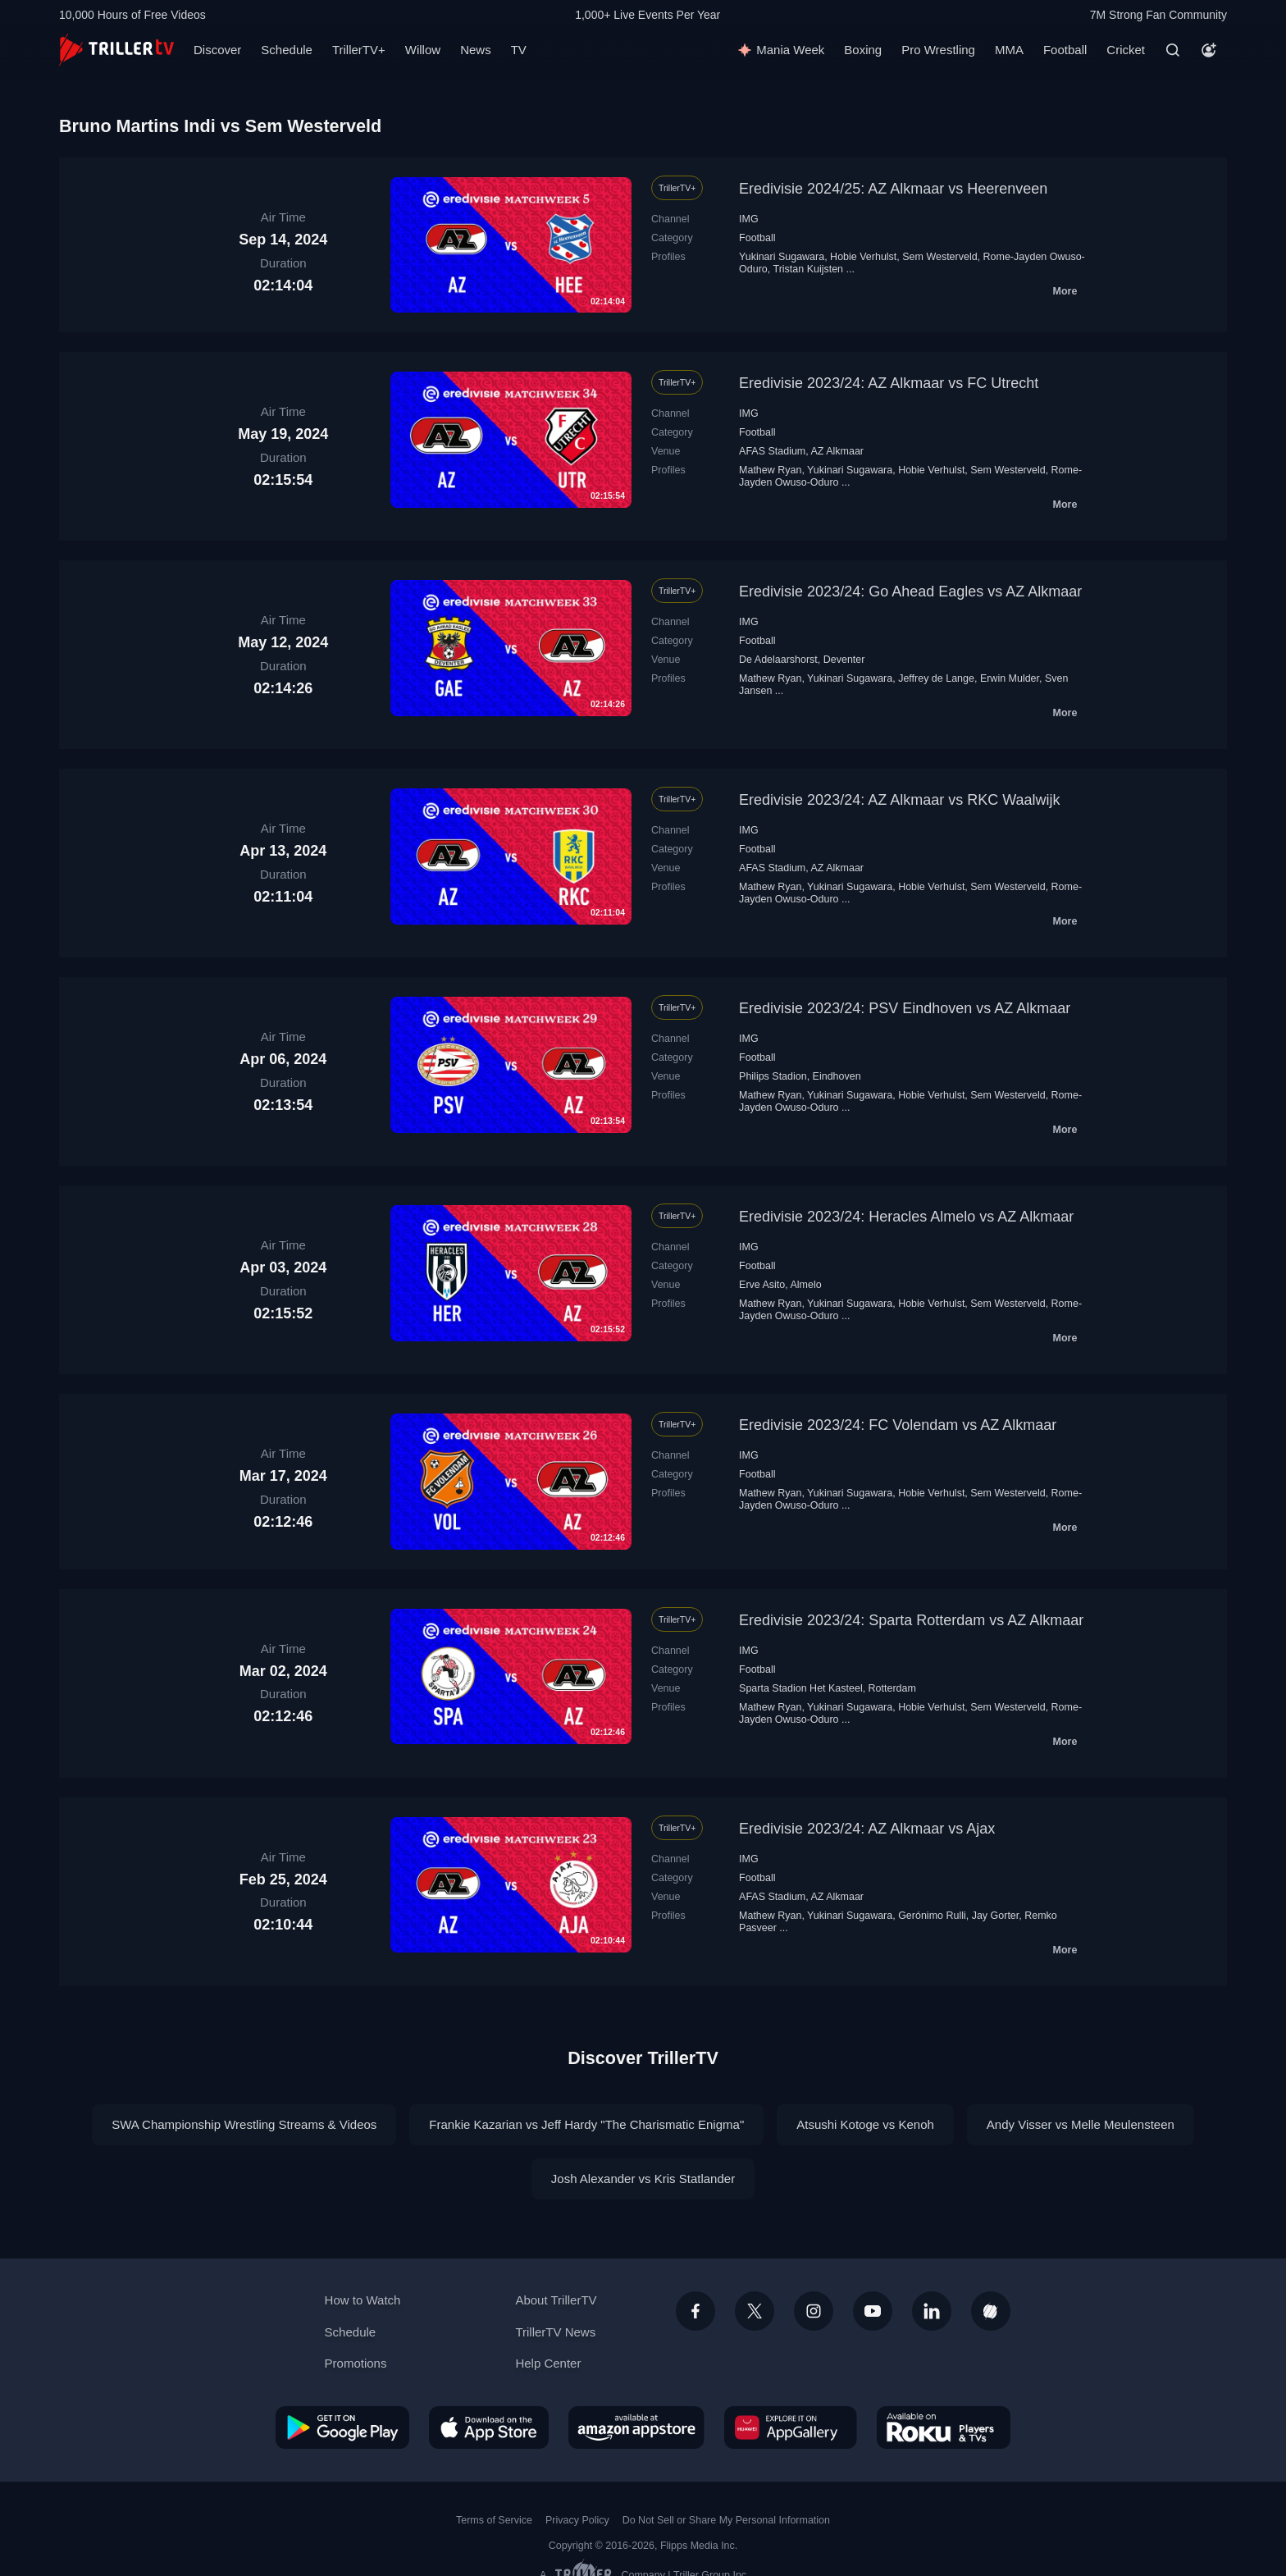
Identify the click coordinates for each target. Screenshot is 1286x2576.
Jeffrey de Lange (936, 678)
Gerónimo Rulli (932, 1915)
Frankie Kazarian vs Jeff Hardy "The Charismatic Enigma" (586, 2124)
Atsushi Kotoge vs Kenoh (865, 2124)
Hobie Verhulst (863, 257)
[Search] (1173, 50)
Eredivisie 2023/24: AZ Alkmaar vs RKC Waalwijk (899, 800)
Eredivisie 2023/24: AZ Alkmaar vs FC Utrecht (888, 383)
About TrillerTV (555, 2300)
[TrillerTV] (116, 50)
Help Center (548, 2363)
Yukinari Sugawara (781, 257)
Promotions (356, 2363)
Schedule (286, 50)
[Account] (1209, 50)
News (475, 50)
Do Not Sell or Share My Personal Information (726, 2520)
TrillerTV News (555, 2332)
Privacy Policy (577, 2520)
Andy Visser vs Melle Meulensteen (1080, 2124)
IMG (749, 219)
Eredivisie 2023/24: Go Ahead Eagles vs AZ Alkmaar (910, 591)
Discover (217, 50)
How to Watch (363, 2300)
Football (1065, 50)
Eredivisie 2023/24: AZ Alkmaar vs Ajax (867, 1828)
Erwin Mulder (1009, 678)
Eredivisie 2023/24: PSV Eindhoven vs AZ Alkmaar (904, 1008)
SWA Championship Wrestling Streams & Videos (244, 2124)
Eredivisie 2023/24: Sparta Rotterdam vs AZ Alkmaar (911, 1620)
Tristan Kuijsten (808, 269)
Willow (422, 50)
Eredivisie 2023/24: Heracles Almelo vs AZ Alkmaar (906, 1216)
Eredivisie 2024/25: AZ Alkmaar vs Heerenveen (893, 188)
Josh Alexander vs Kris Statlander (643, 2178)
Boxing (863, 50)
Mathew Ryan (770, 470)
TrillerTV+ (358, 50)
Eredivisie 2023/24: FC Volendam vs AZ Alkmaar (897, 1425)
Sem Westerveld (939, 257)
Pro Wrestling (938, 50)
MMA (1009, 50)
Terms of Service (494, 2520)
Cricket (1125, 50)
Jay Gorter (995, 1915)
